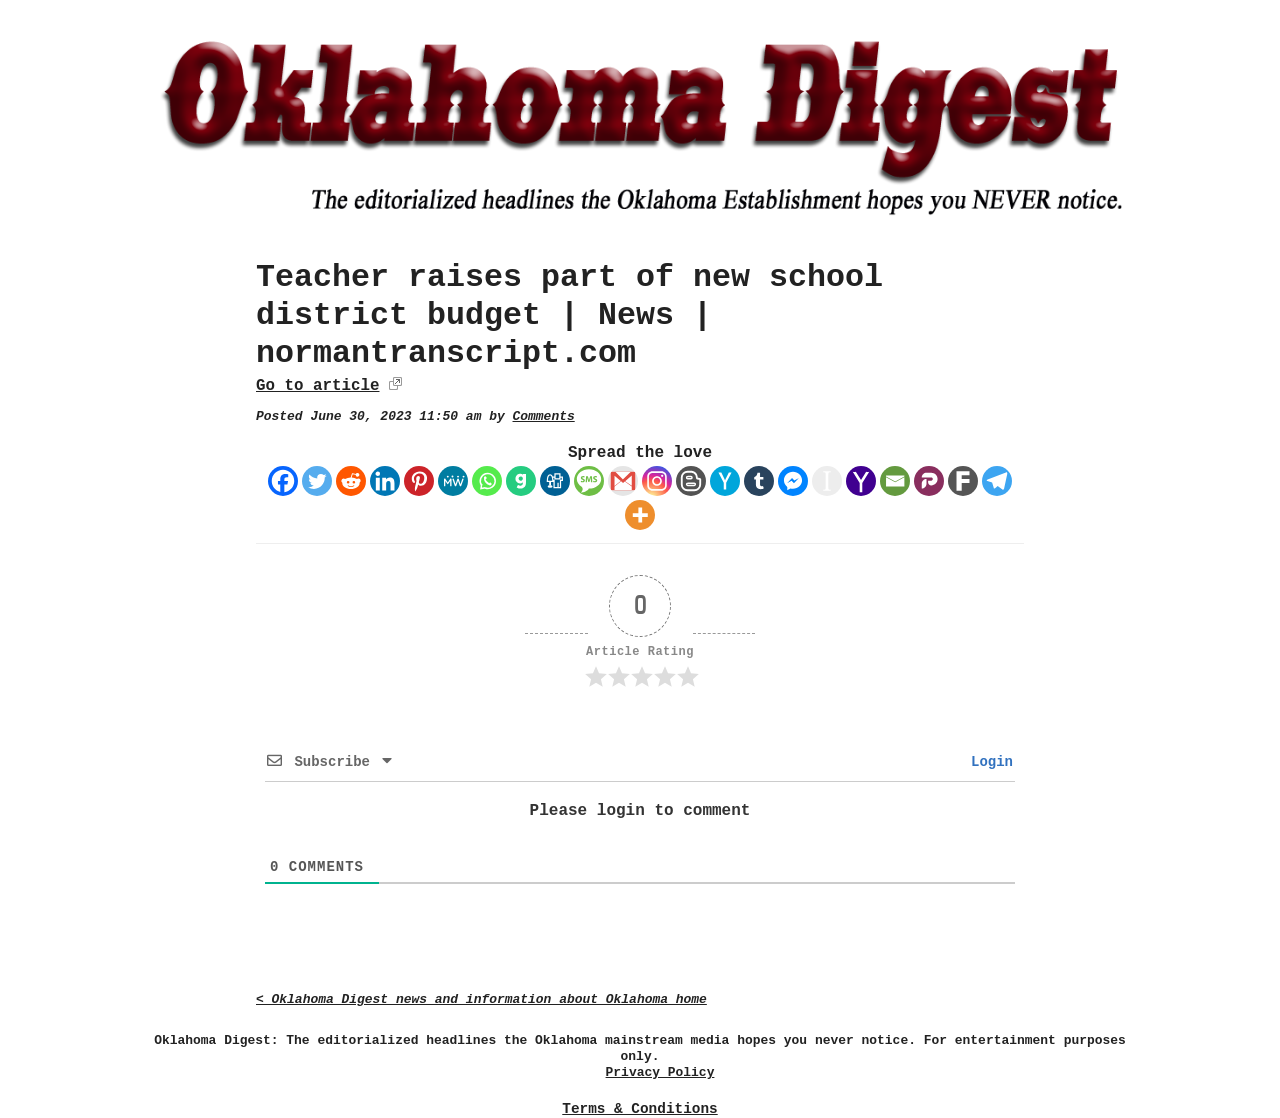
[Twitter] (317, 481)
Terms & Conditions (639, 1109)
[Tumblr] (759, 481)
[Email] (895, 481)
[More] (640, 515)
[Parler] (929, 481)
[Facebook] (283, 481)
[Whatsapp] (487, 481)
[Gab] (521, 481)
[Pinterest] (419, 481)
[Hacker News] (725, 481)
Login (988, 762)
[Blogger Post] (691, 481)
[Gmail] (623, 481)
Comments (544, 416)
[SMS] (589, 481)
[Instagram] (657, 481)
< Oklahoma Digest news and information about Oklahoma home (481, 999)
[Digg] (555, 481)
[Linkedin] (385, 481)
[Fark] (963, 481)
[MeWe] (453, 481)
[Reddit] (351, 481)
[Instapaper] (827, 481)
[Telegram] (997, 481)
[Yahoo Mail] (861, 481)
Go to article (317, 386)
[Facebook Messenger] (793, 481)
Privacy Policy (660, 1072)
